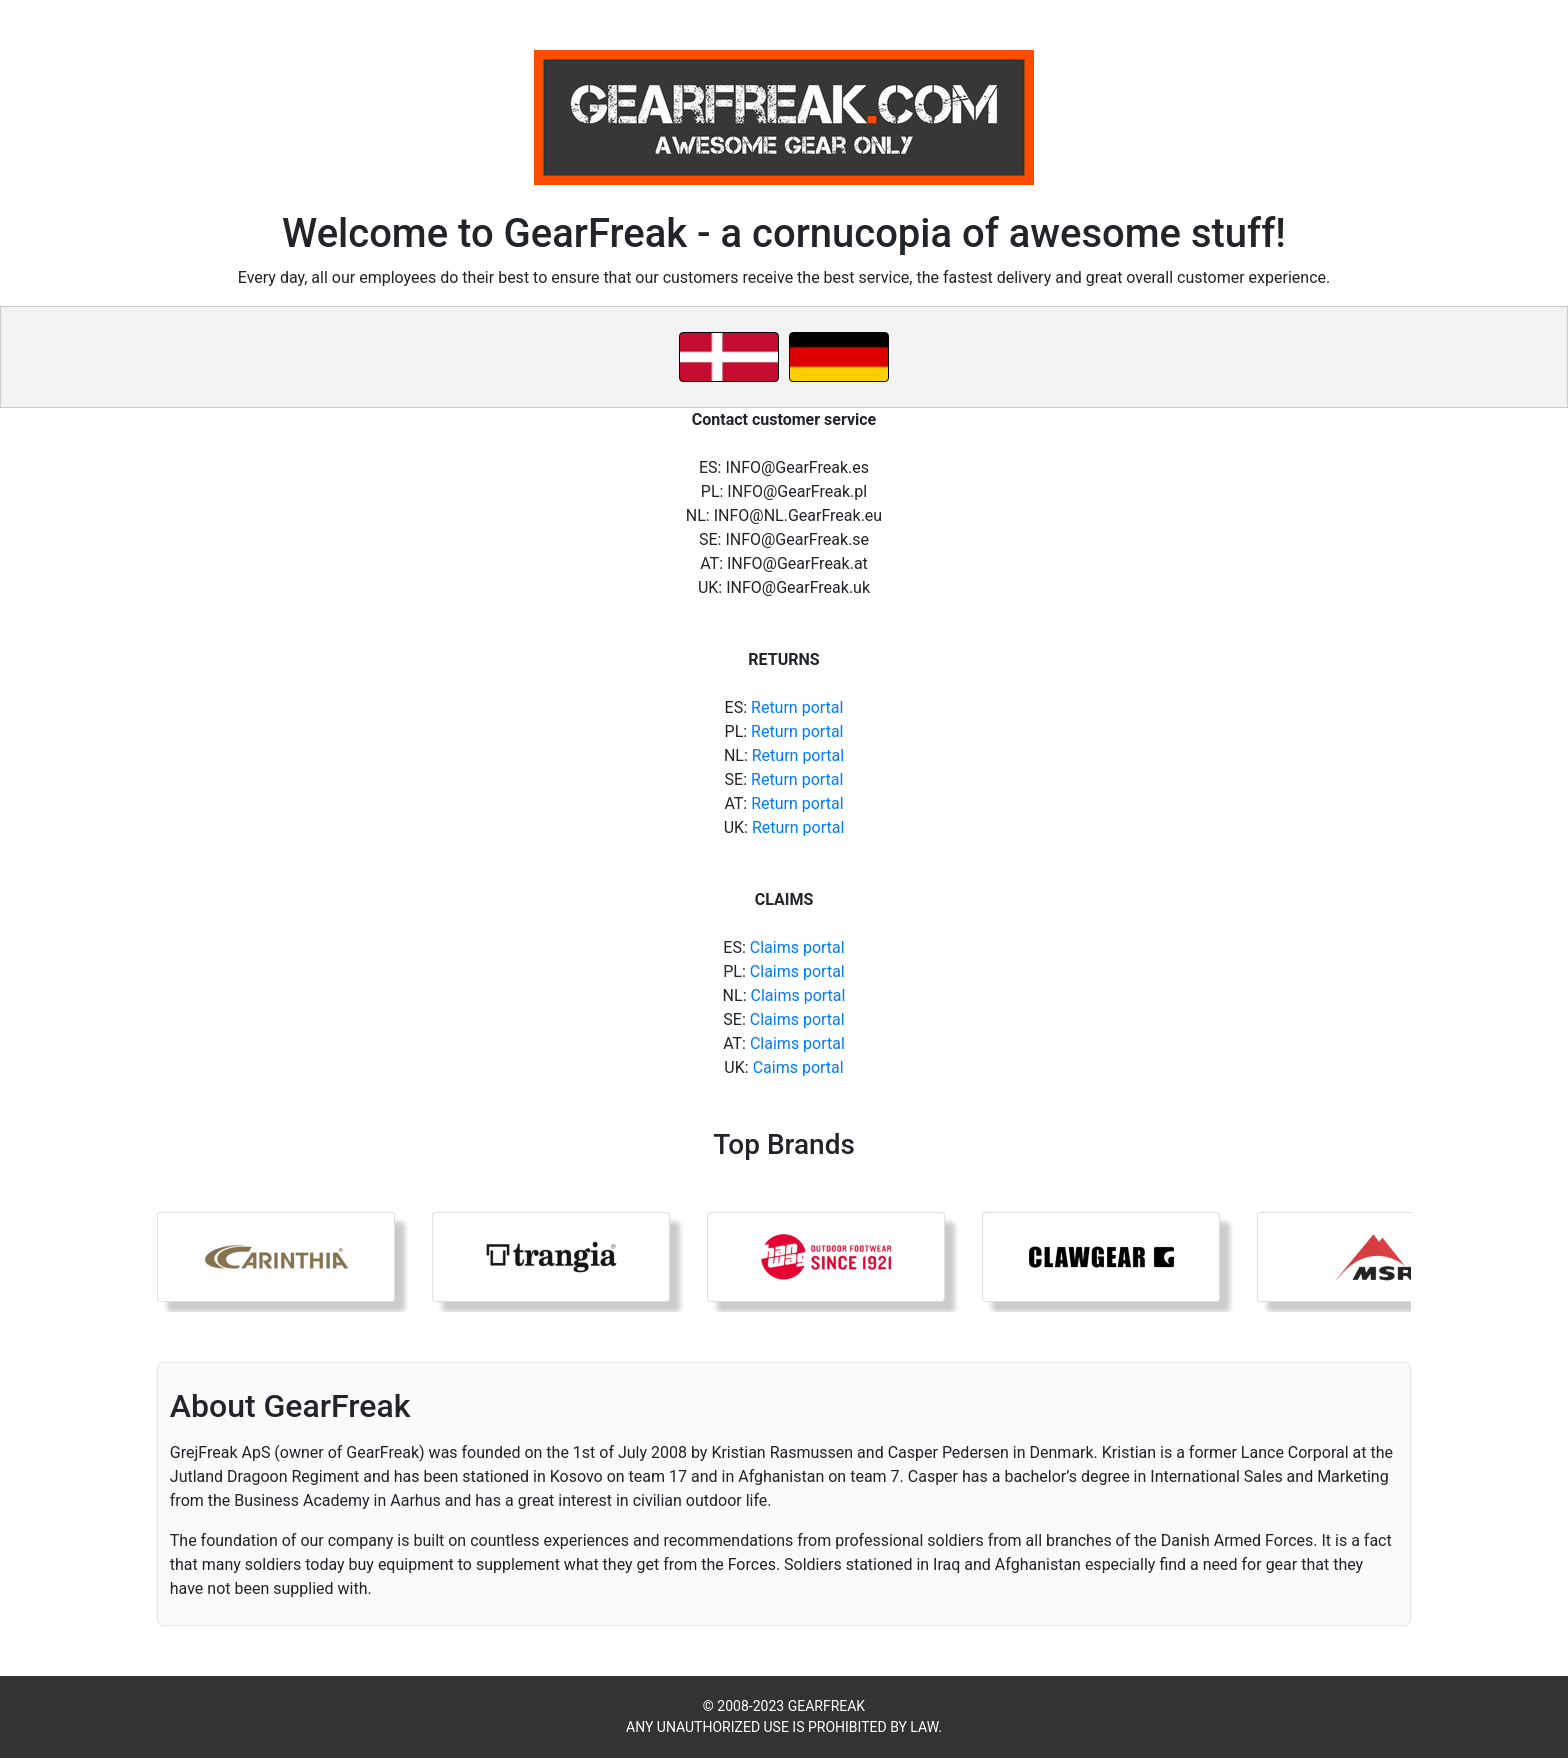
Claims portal (797, 947)
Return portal (797, 707)
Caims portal (798, 1067)
